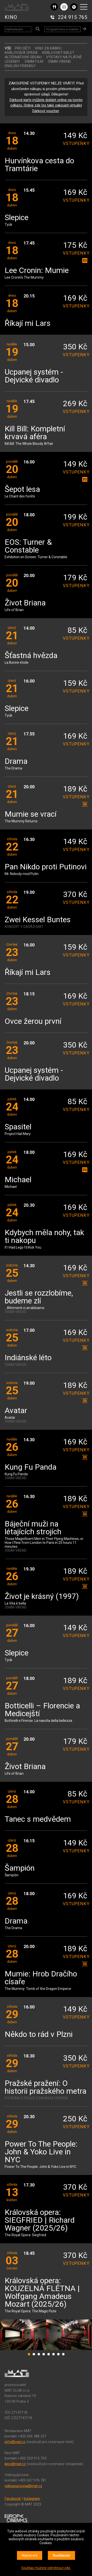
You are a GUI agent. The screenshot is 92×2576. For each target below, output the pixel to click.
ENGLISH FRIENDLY (20, 66)
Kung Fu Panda (30, 1467)
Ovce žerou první (33, 1021)
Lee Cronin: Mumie (37, 270)
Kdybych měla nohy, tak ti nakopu (44, 1237)
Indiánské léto (28, 1358)
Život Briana (25, 603)
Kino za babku (48, 48)
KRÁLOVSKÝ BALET (58, 52)
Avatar (16, 1410)
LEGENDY (12, 61)
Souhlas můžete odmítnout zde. (46, 2568)
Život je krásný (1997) (42, 1596)
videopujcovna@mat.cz (23, 2486)
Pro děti (22, 48)
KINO (11, 17)
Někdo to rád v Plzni (39, 2034)
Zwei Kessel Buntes (38, 920)
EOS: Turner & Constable (28, 546)
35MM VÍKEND (59, 61)
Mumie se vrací (30, 814)
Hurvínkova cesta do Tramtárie (39, 165)
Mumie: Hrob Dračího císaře (41, 1978)
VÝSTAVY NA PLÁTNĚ (64, 57)
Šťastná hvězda (31, 655)
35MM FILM (34, 61)
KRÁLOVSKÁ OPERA (21, 52)
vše (8, 48)
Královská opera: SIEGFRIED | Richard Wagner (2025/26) (40, 2220)
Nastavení (29, 2555)
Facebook (13, 2498)
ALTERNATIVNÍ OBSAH (23, 57)
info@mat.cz (15, 2442)
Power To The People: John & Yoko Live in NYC (41, 2152)
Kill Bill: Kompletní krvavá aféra (35, 433)
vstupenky (75, 143)
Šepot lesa (22, 489)
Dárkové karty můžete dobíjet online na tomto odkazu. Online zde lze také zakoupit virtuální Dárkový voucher (46, 105)
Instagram (32, 2498)
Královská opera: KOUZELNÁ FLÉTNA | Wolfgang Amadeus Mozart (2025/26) (42, 2293)
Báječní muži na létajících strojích (33, 1528)
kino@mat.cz (15, 2464)
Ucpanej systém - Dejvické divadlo (34, 376)
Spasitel (18, 1127)
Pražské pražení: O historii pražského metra (45, 2087)
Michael (18, 1180)
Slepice (16, 217)
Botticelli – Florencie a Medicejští (42, 1710)
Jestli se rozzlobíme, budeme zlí (39, 1297)
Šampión (20, 1868)
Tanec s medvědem (38, 1819)
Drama (16, 761)
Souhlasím (61, 2555)
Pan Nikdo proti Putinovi (46, 867)
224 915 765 (72, 17)
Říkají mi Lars (28, 323)
